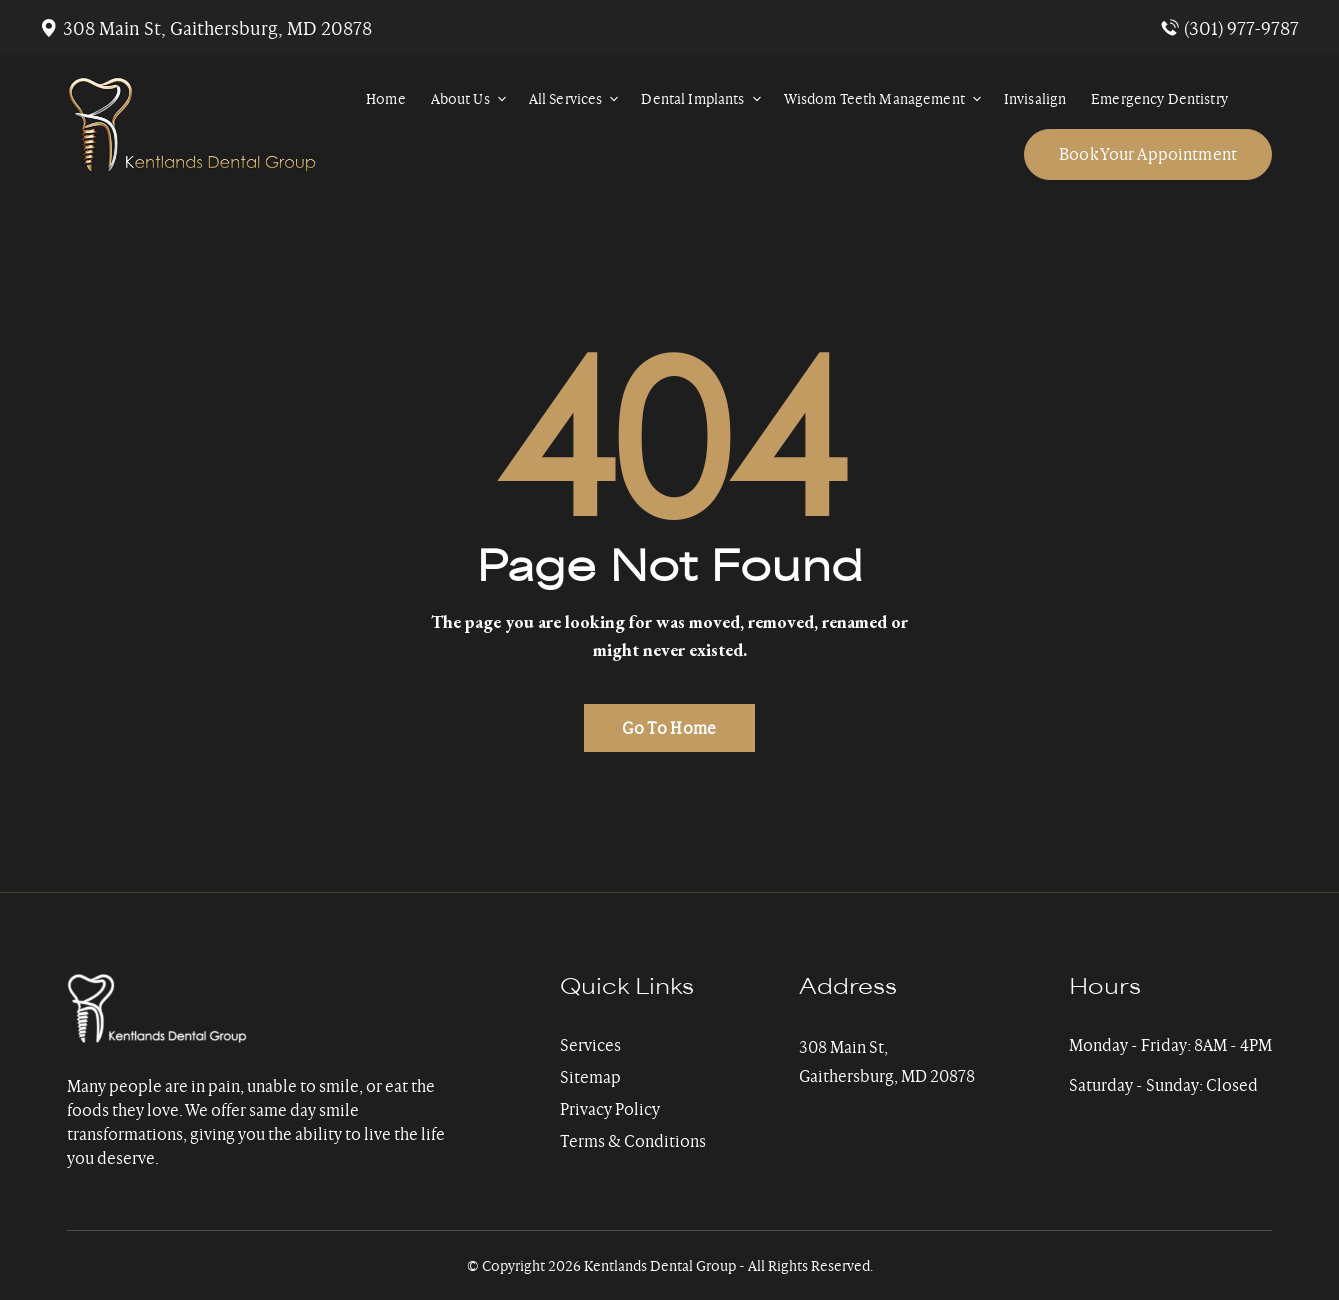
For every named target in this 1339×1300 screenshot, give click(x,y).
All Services (578, 99)
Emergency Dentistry (1159, 98)
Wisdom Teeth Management (886, 99)
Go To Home (669, 728)
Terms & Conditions (633, 1141)
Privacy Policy (610, 1109)
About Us (472, 99)
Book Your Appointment (1148, 154)
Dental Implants (704, 99)
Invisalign (1035, 98)
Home (386, 98)
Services (590, 1045)
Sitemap (590, 1077)
